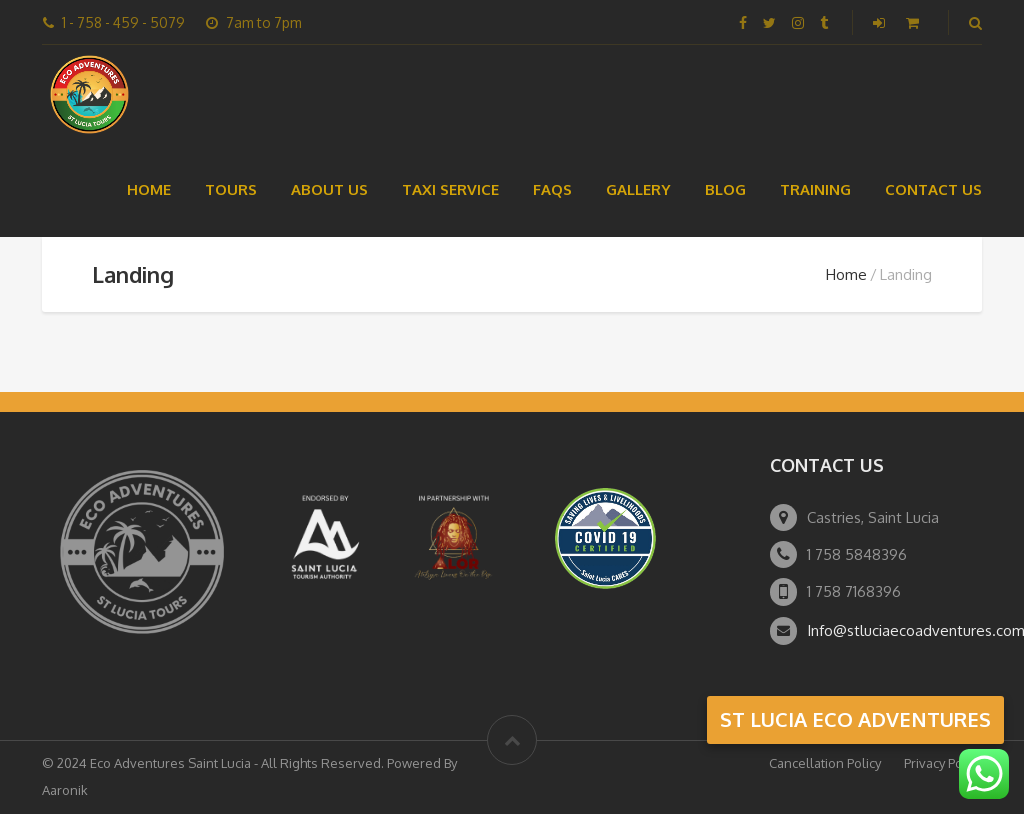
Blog (725, 189)
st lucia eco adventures (855, 719)
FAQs (552, 189)
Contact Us (933, 189)
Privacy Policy (943, 763)
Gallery (638, 189)
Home (149, 189)
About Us (329, 189)
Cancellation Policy (825, 763)
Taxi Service (450, 189)
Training (815, 189)
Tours (231, 189)
